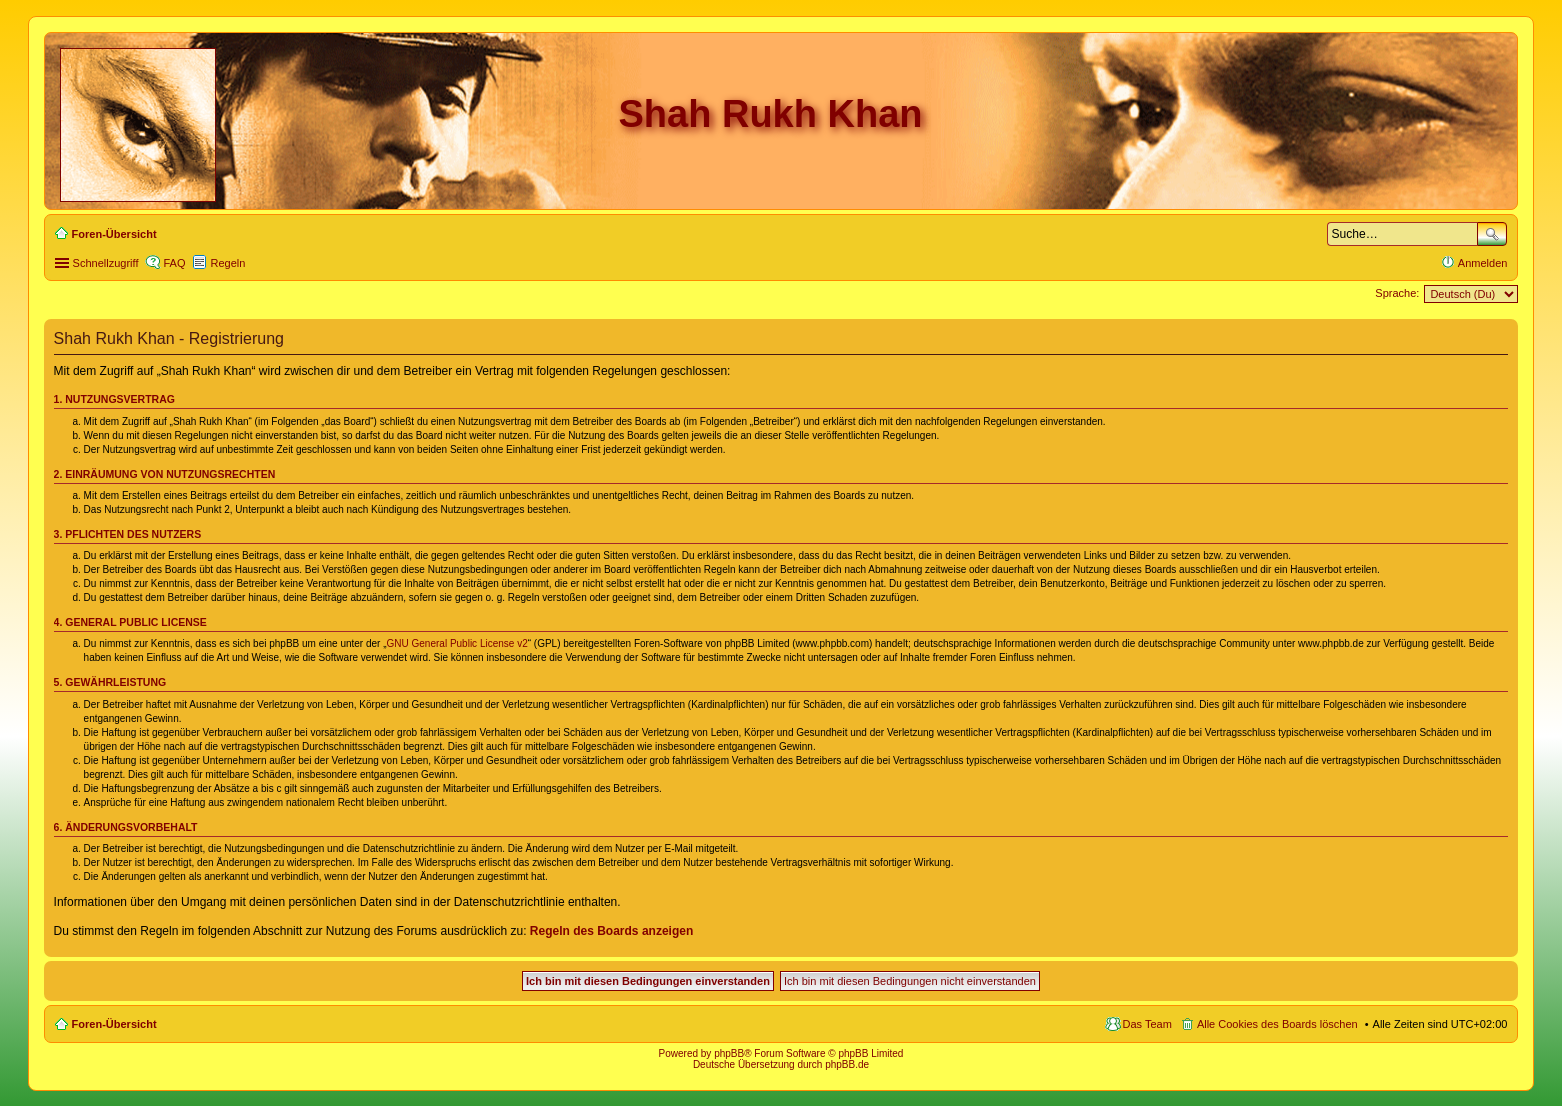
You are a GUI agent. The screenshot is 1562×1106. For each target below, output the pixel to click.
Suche (1492, 234)
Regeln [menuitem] (227, 263)
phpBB (729, 1053)
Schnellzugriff (106, 263)
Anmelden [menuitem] (1483, 263)
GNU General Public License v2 (457, 643)
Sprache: (1397, 293)
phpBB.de (847, 1064)
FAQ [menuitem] (174, 263)
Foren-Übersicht (114, 1024)
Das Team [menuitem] (1147, 1024)
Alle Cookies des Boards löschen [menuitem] (1277, 1024)
